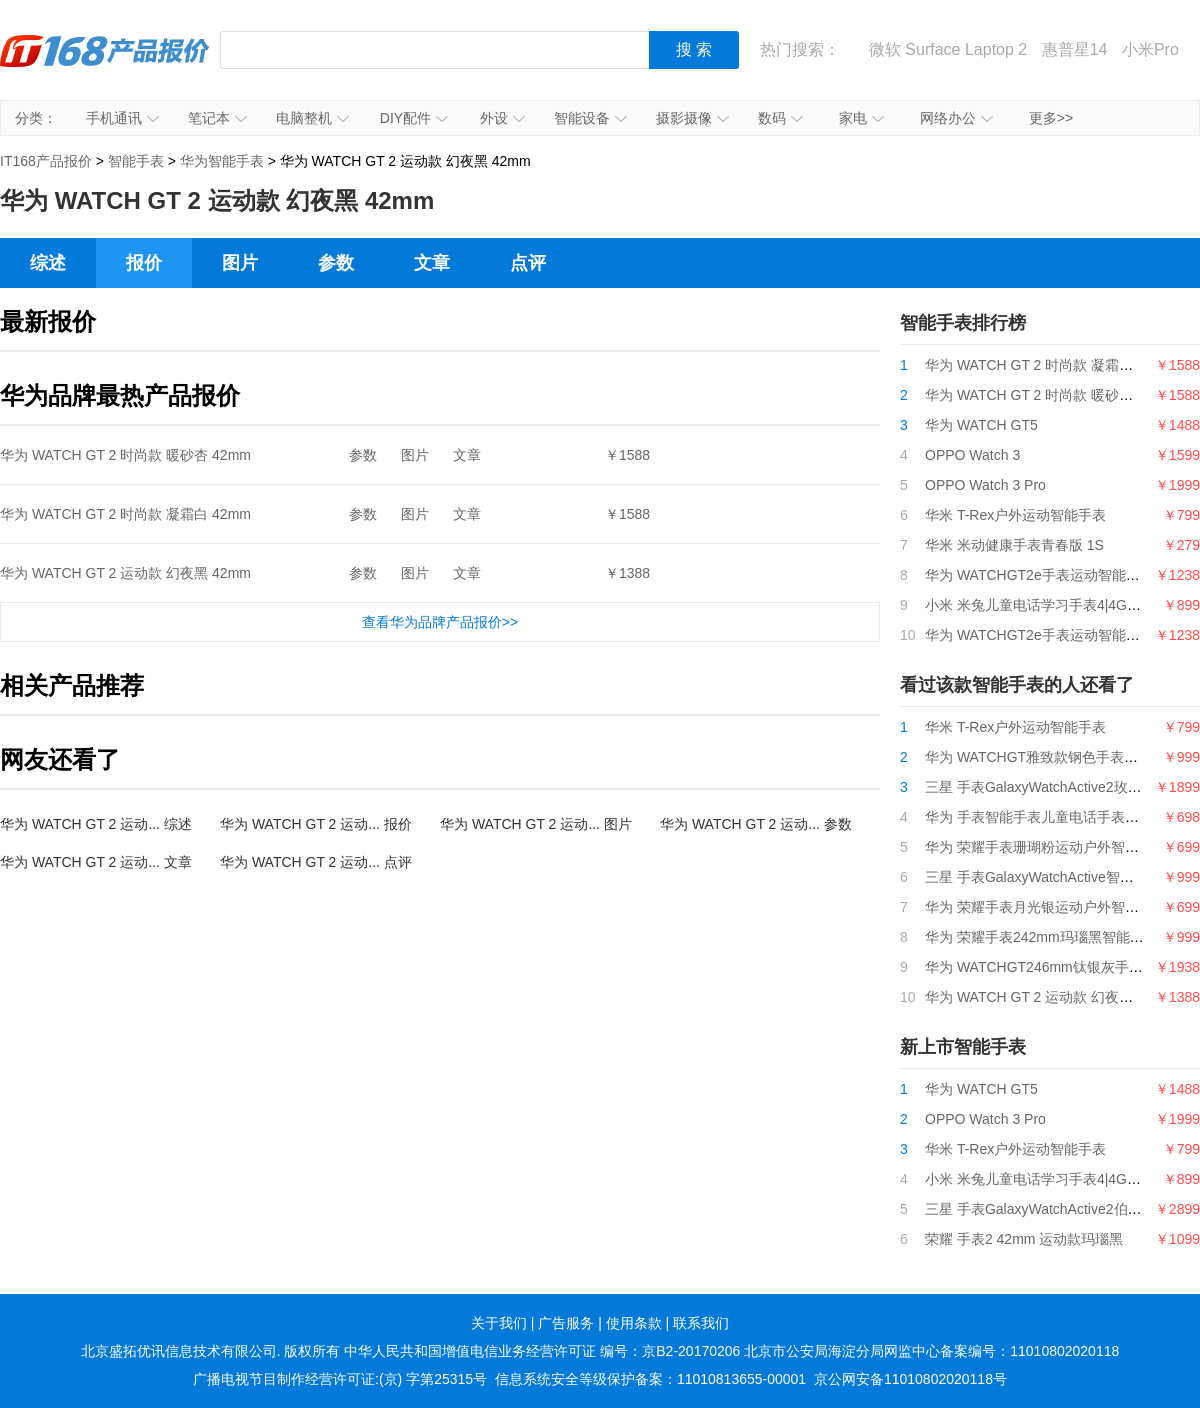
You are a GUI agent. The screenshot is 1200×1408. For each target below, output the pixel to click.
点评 (528, 263)
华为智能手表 (222, 161)
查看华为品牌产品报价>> (440, 622)
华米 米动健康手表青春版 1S (1014, 545)
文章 (432, 263)
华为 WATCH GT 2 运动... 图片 (536, 824)
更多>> (1051, 118)
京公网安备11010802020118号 (910, 1379)
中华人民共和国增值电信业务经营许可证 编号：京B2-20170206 (542, 1351)
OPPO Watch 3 (972, 455)
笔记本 (217, 118)
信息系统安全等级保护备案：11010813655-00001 (650, 1379)
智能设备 (590, 118)
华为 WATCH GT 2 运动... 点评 (316, 862)
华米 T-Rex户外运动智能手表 (1015, 515)
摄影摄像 (692, 118)
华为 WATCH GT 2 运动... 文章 (96, 862)
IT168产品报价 (105, 65)
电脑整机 (312, 118)
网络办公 (956, 118)
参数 (336, 263)
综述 (48, 263)
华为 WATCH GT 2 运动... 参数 (756, 824)
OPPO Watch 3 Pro (985, 485)
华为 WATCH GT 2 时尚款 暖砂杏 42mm (125, 455)
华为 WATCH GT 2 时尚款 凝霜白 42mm (125, 514)
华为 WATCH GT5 (981, 425)
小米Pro (1150, 49)
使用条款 (634, 1323)
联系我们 (701, 1323)
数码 (780, 118)
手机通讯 (122, 118)
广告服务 (566, 1323)
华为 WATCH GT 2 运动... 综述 (96, 824)
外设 (502, 118)
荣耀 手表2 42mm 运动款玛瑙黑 (1024, 1239)
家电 (861, 118)
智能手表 (136, 161)
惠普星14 (1075, 49)
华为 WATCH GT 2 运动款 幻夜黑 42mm (125, 573)
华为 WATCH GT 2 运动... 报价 (316, 824)
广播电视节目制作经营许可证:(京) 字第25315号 (340, 1379)
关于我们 (499, 1323)
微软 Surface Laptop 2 (948, 49)
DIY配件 (414, 118)
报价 (144, 263)
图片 (240, 263)
